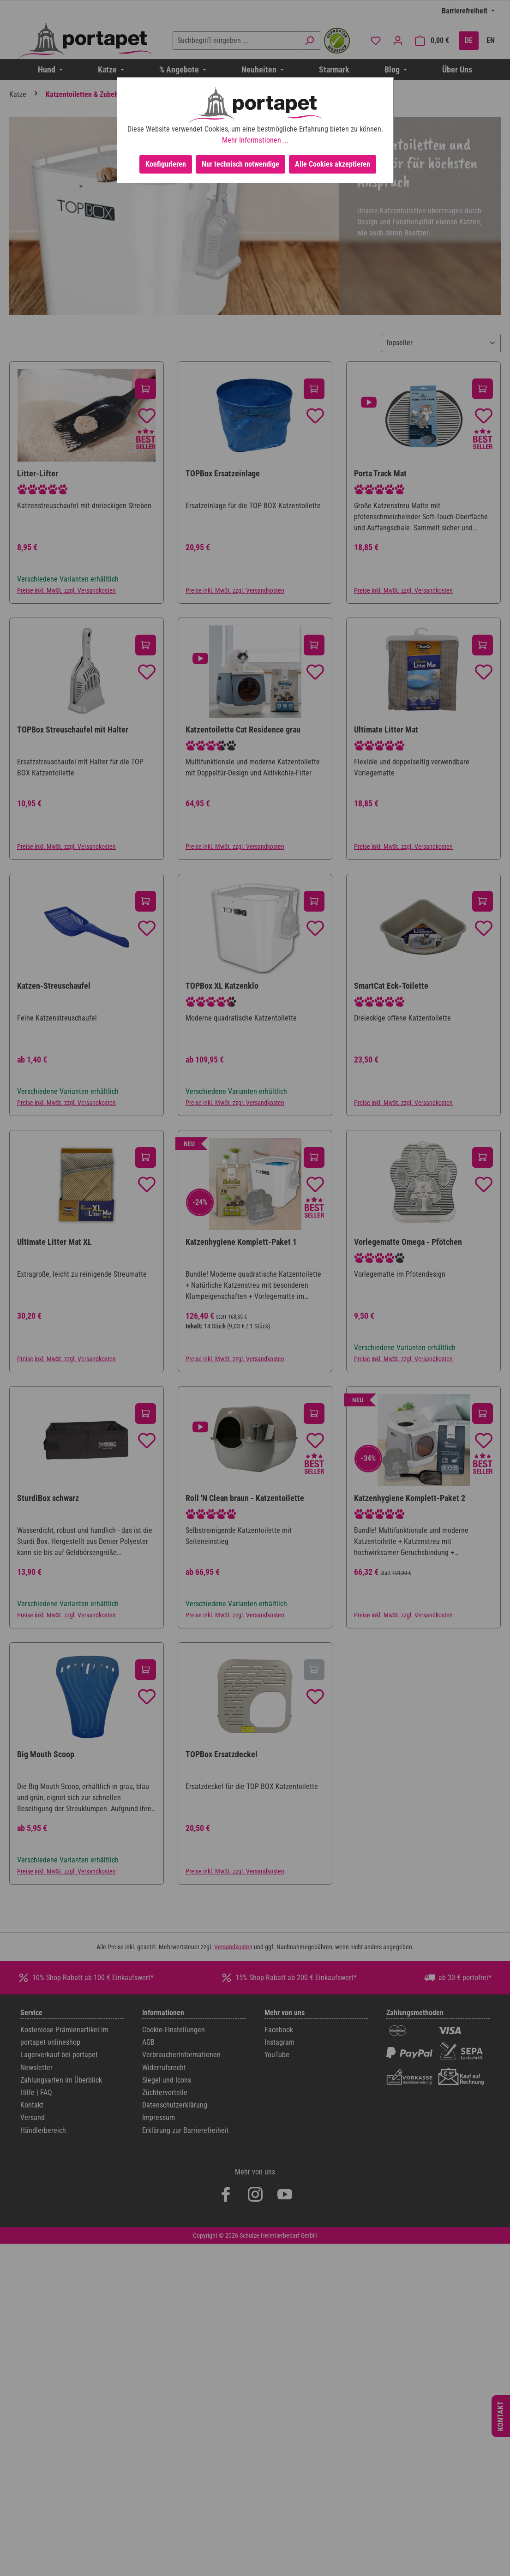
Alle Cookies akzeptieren (332, 164)
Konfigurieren (165, 164)
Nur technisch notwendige (240, 164)
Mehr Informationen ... (255, 140)
